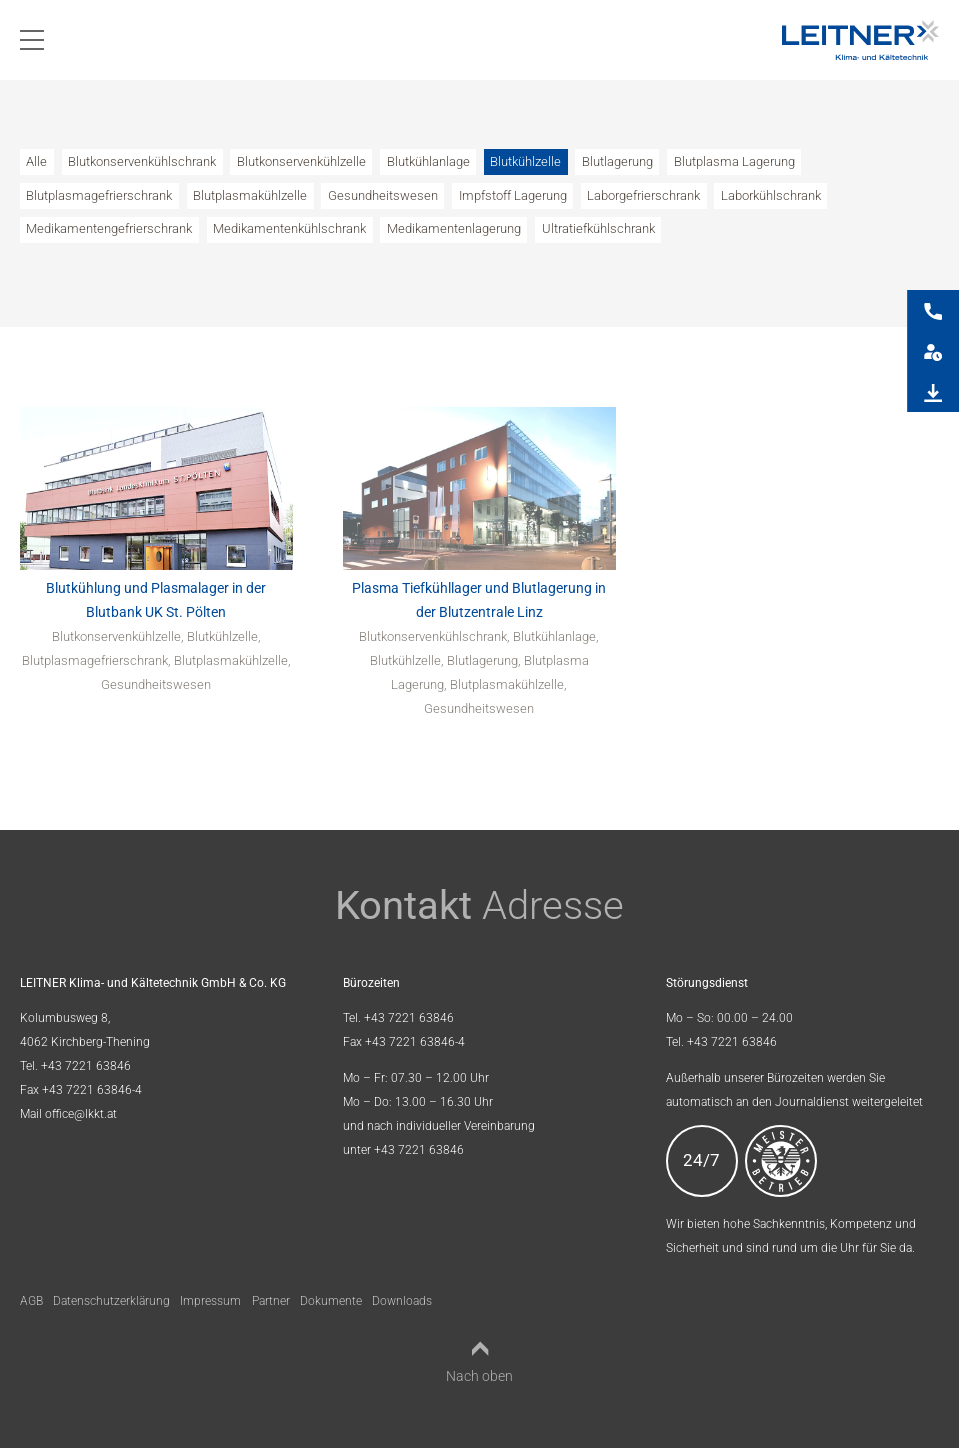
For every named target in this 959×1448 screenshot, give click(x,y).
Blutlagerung (617, 161)
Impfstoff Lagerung (513, 195)
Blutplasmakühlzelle (250, 195)
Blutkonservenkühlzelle (301, 161)
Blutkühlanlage (428, 161)
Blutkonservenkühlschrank (142, 161)
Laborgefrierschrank (643, 195)
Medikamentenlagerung (454, 228)
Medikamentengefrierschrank (109, 228)
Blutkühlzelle (525, 161)
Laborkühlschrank (771, 195)
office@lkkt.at (81, 1114)
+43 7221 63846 (86, 1066)
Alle (36, 161)
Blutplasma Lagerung (734, 161)
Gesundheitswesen (383, 195)
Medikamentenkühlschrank (289, 228)
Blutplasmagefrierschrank (99, 195)
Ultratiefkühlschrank (598, 228)
